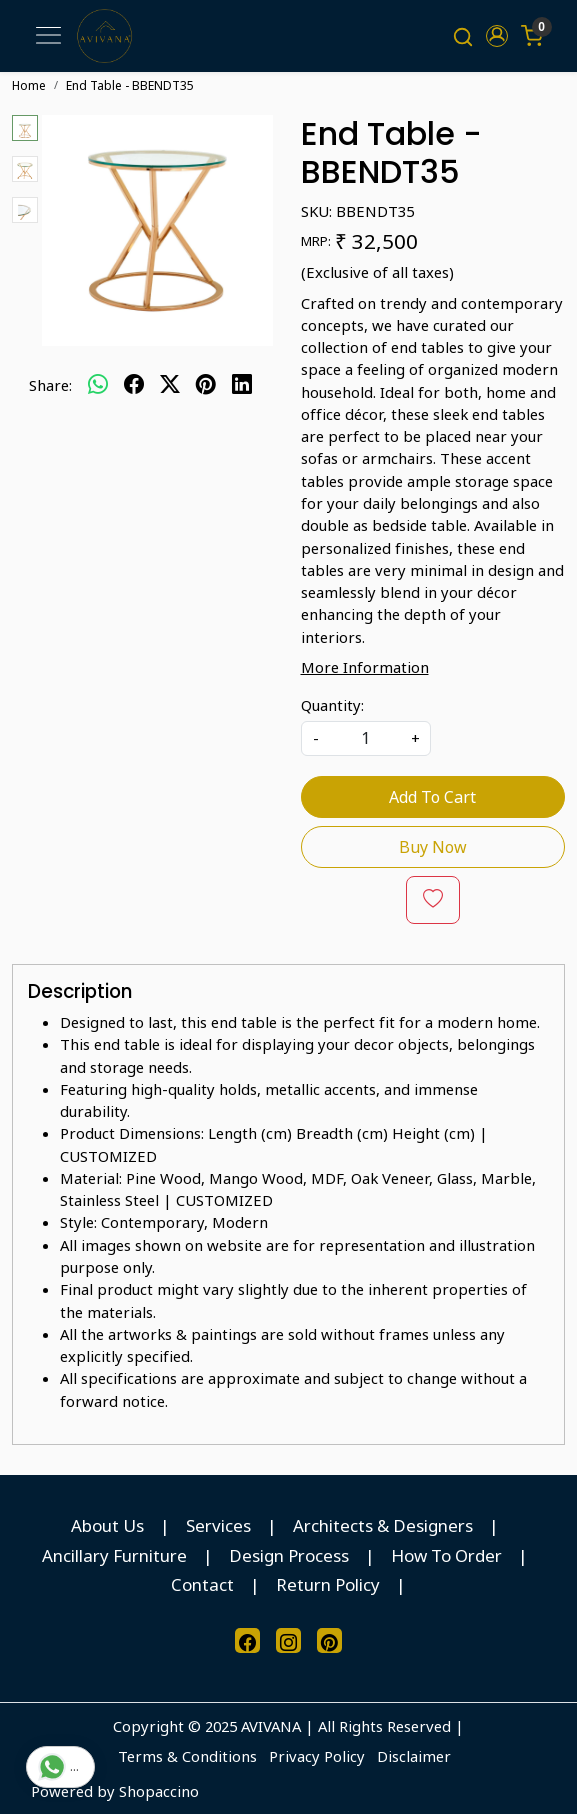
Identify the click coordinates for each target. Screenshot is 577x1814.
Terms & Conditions (187, 1757)
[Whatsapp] (98, 385)
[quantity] (366, 738)
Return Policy (328, 1585)
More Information (365, 667)
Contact (202, 1585)
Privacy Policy (317, 1757)
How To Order (446, 1555)
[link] (462, 36)
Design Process (289, 1555)
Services (218, 1526)
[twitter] (170, 385)
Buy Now (433, 847)
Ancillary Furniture (114, 1555)
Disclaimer (414, 1757)
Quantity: (332, 705)
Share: (50, 385)
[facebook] (134, 385)
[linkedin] (242, 385)
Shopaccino (159, 1791)
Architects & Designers (383, 1526)
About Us (107, 1526)
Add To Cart (432, 797)
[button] (497, 36)
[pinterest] (206, 385)
